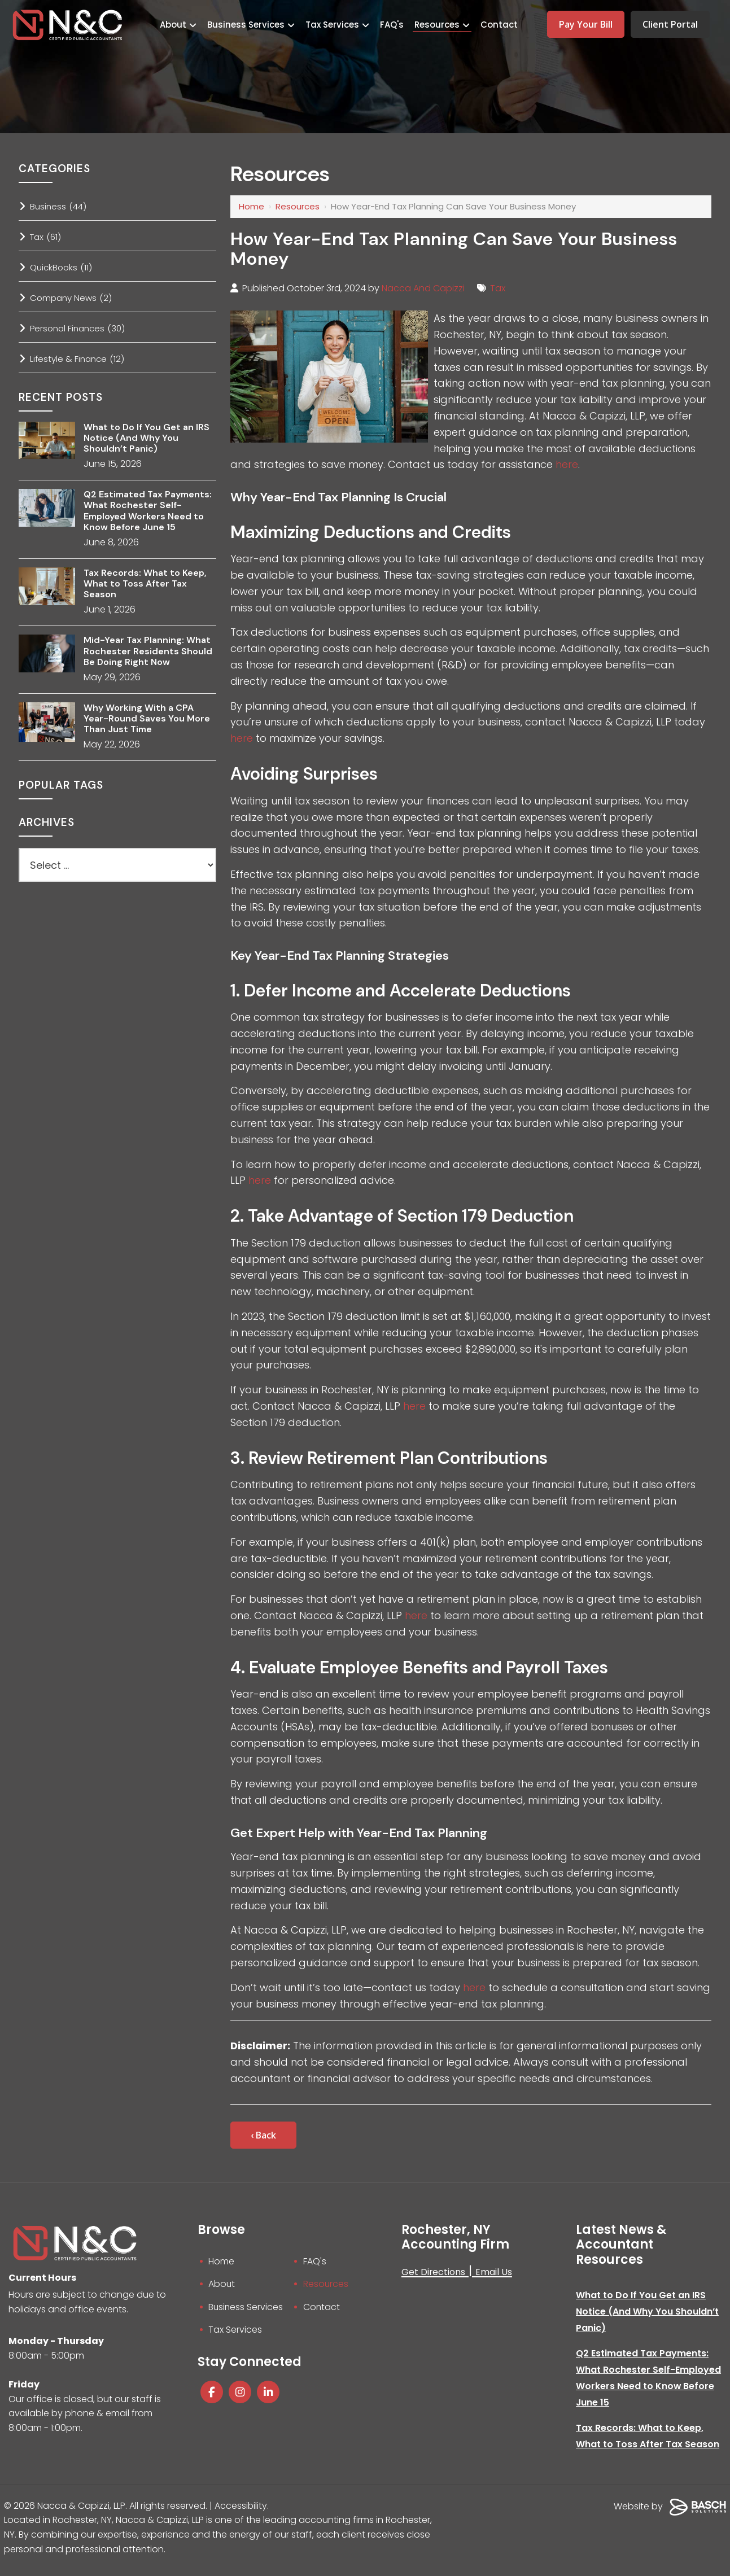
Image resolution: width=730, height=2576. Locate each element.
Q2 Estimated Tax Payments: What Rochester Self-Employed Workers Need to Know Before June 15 (148, 510)
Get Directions (433, 2272)
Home (251, 206)
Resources (298, 206)
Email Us (494, 2272)
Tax (498, 288)
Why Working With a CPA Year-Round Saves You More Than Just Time (147, 718)
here (567, 464)
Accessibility (241, 2512)
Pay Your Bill (586, 24)
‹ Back (263, 2135)
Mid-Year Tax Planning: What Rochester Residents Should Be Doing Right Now (148, 651)
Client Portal (670, 24)
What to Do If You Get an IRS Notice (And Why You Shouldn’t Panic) (146, 438)
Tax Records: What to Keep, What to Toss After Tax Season (145, 583)
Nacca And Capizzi (424, 288)
